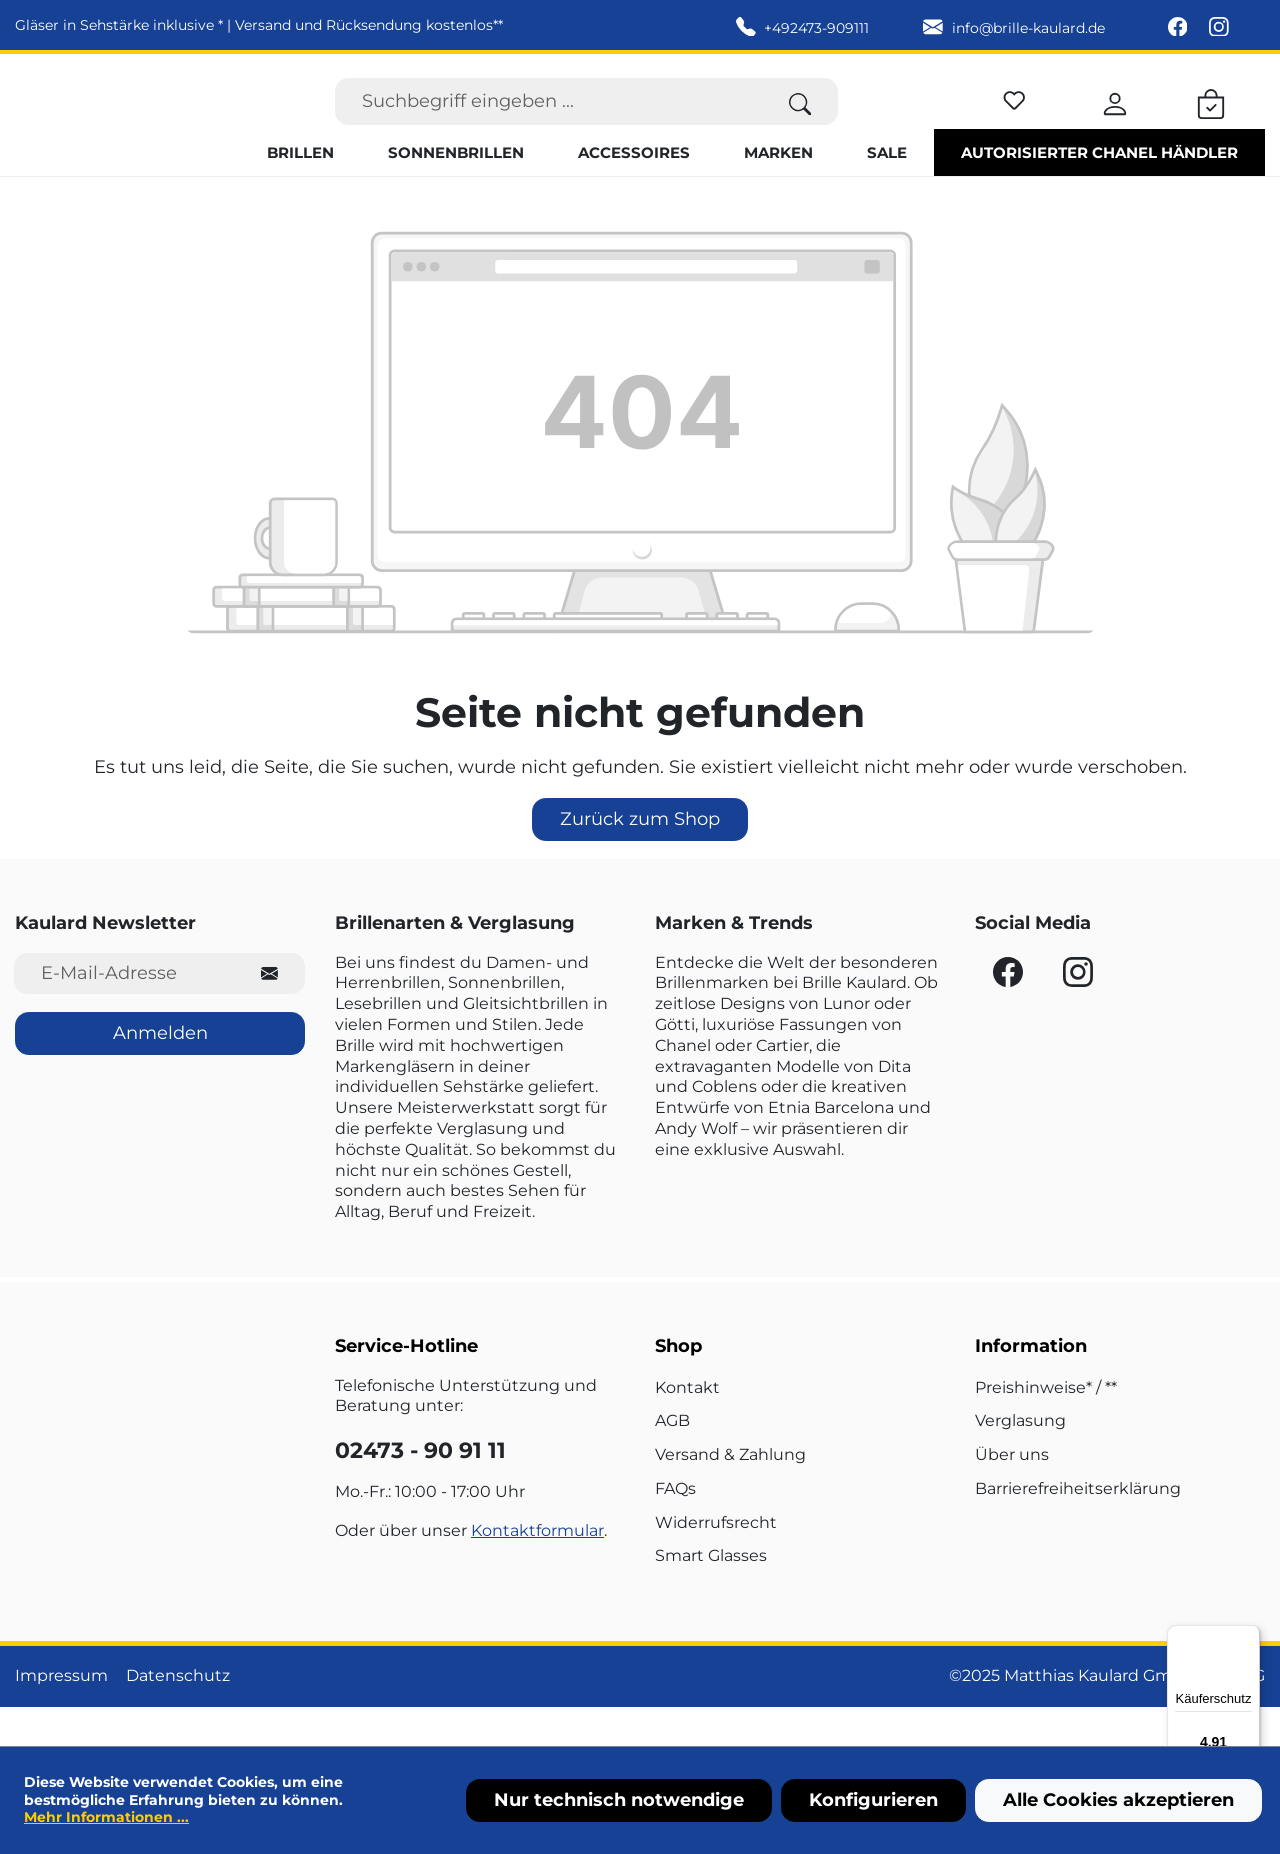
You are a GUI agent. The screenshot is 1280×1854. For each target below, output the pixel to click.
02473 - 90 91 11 (420, 1489)
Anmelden (160, 1072)
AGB (672, 1459)
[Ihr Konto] (1115, 120)
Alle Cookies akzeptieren (1118, 1800)
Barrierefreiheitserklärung (1078, 1527)
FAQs (675, 1527)
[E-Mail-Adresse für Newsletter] (124, 1011)
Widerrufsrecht (716, 1560)
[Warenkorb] (1211, 120)
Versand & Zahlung (730, 1493)
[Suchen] (800, 120)
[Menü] (1248, 1637)
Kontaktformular (537, 1568)
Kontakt (687, 1425)
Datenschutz (178, 1714)
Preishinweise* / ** (1046, 1425)
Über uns (1012, 1493)
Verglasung (1020, 1459)
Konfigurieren (873, 1800)
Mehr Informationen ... (106, 1817)
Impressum (61, 1714)
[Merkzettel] (1014, 116)
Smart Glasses (711, 1594)
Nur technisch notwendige (619, 1800)
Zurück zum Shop (640, 857)
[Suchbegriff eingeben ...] (549, 120)
